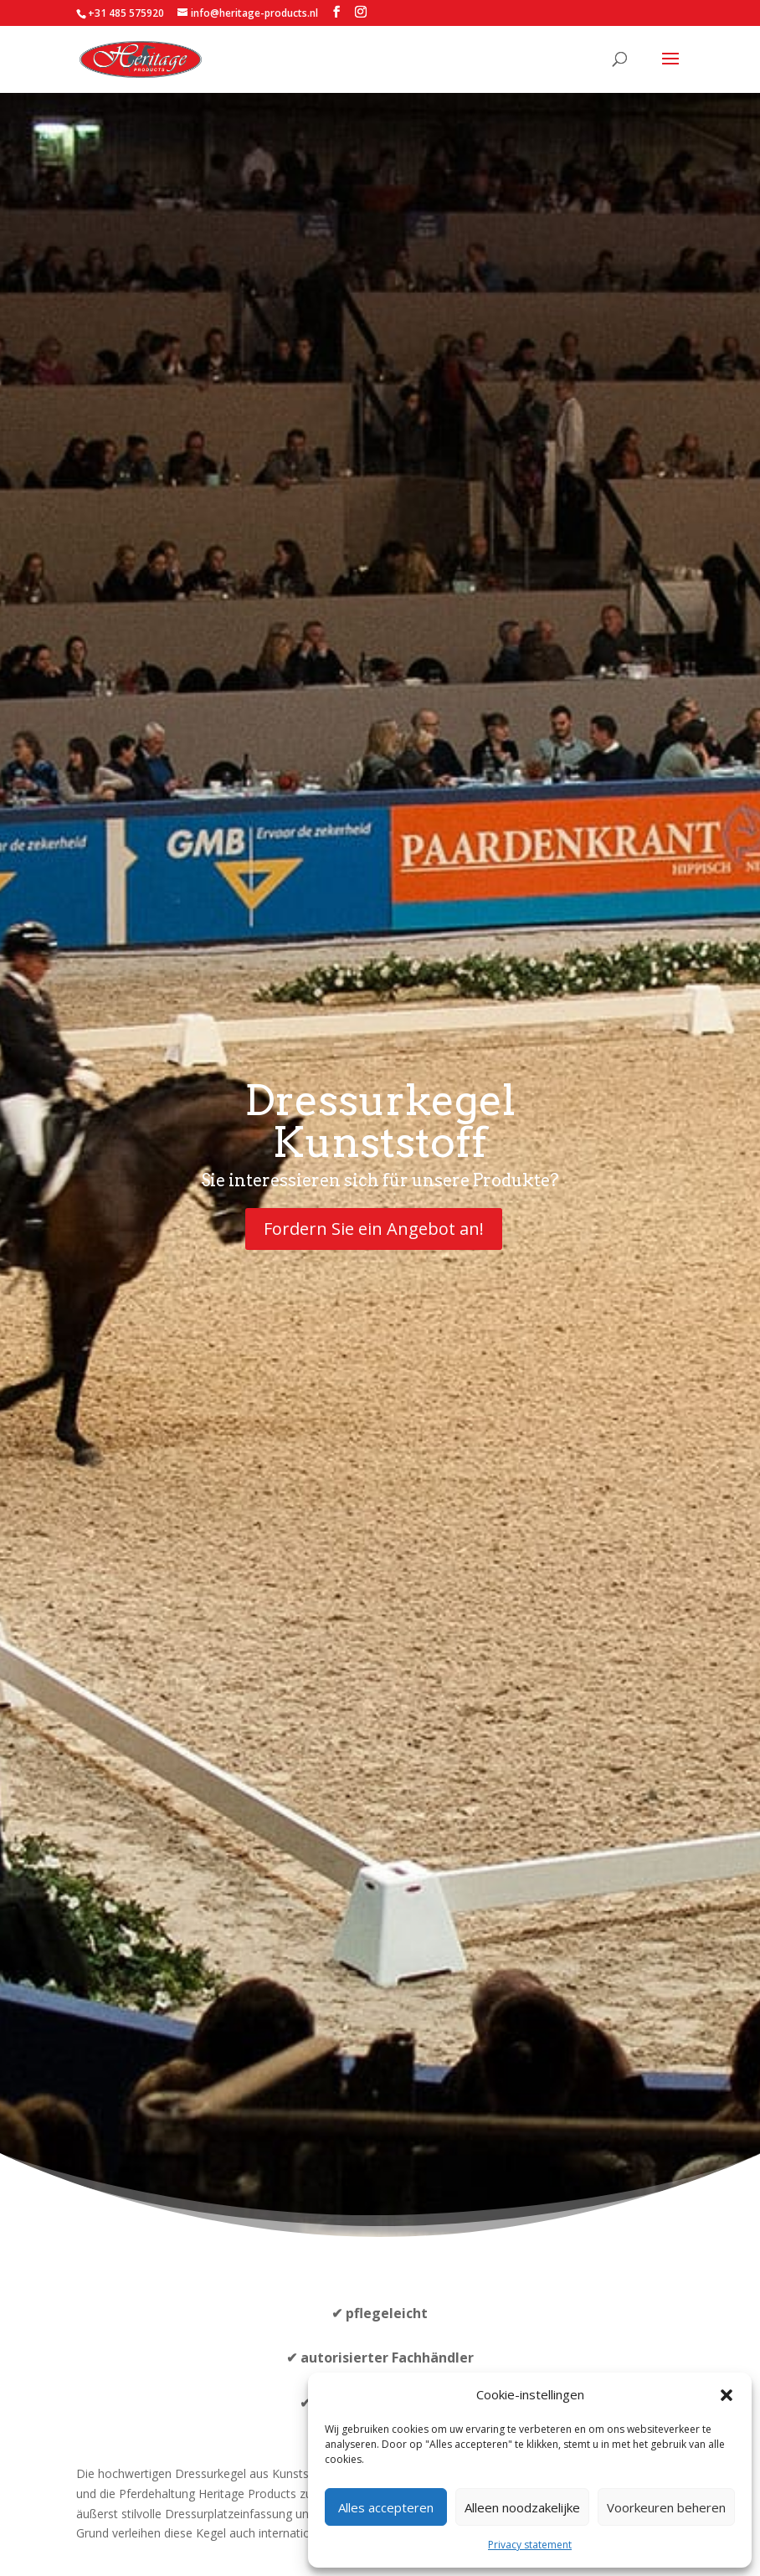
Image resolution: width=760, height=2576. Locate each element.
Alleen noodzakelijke (522, 2507)
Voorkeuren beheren (666, 2507)
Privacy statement (530, 2544)
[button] (726, 2395)
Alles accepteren (386, 2507)
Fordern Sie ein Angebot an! (374, 1228)
